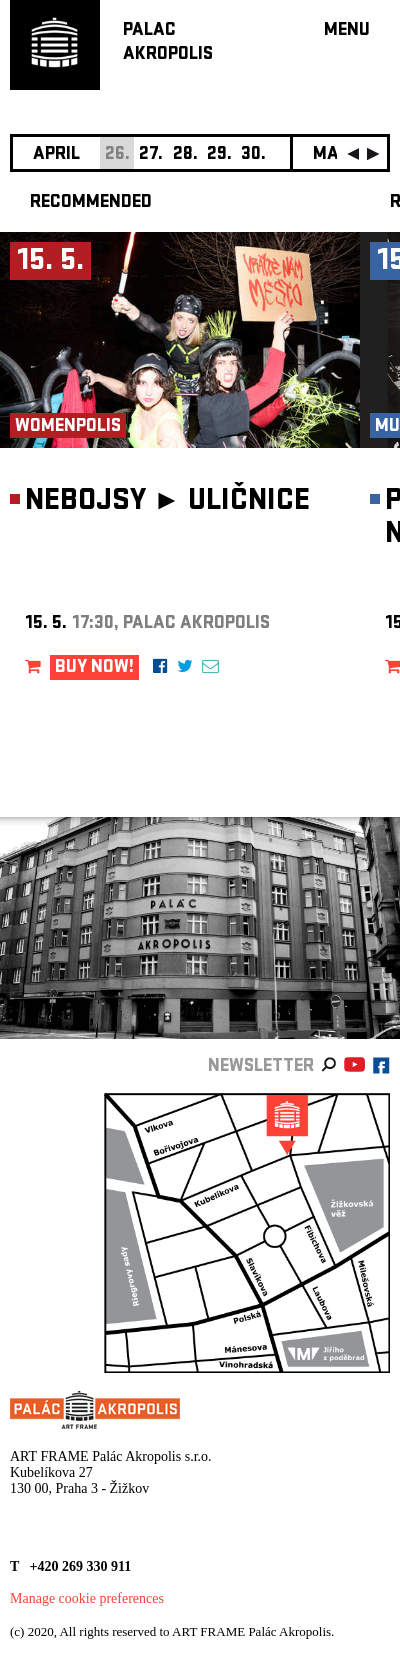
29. (219, 155)
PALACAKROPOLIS (168, 43)
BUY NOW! (94, 668)
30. (253, 155)
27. (151, 155)
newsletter (261, 1067)
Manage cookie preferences (87, 1598)
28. (185, 155)
